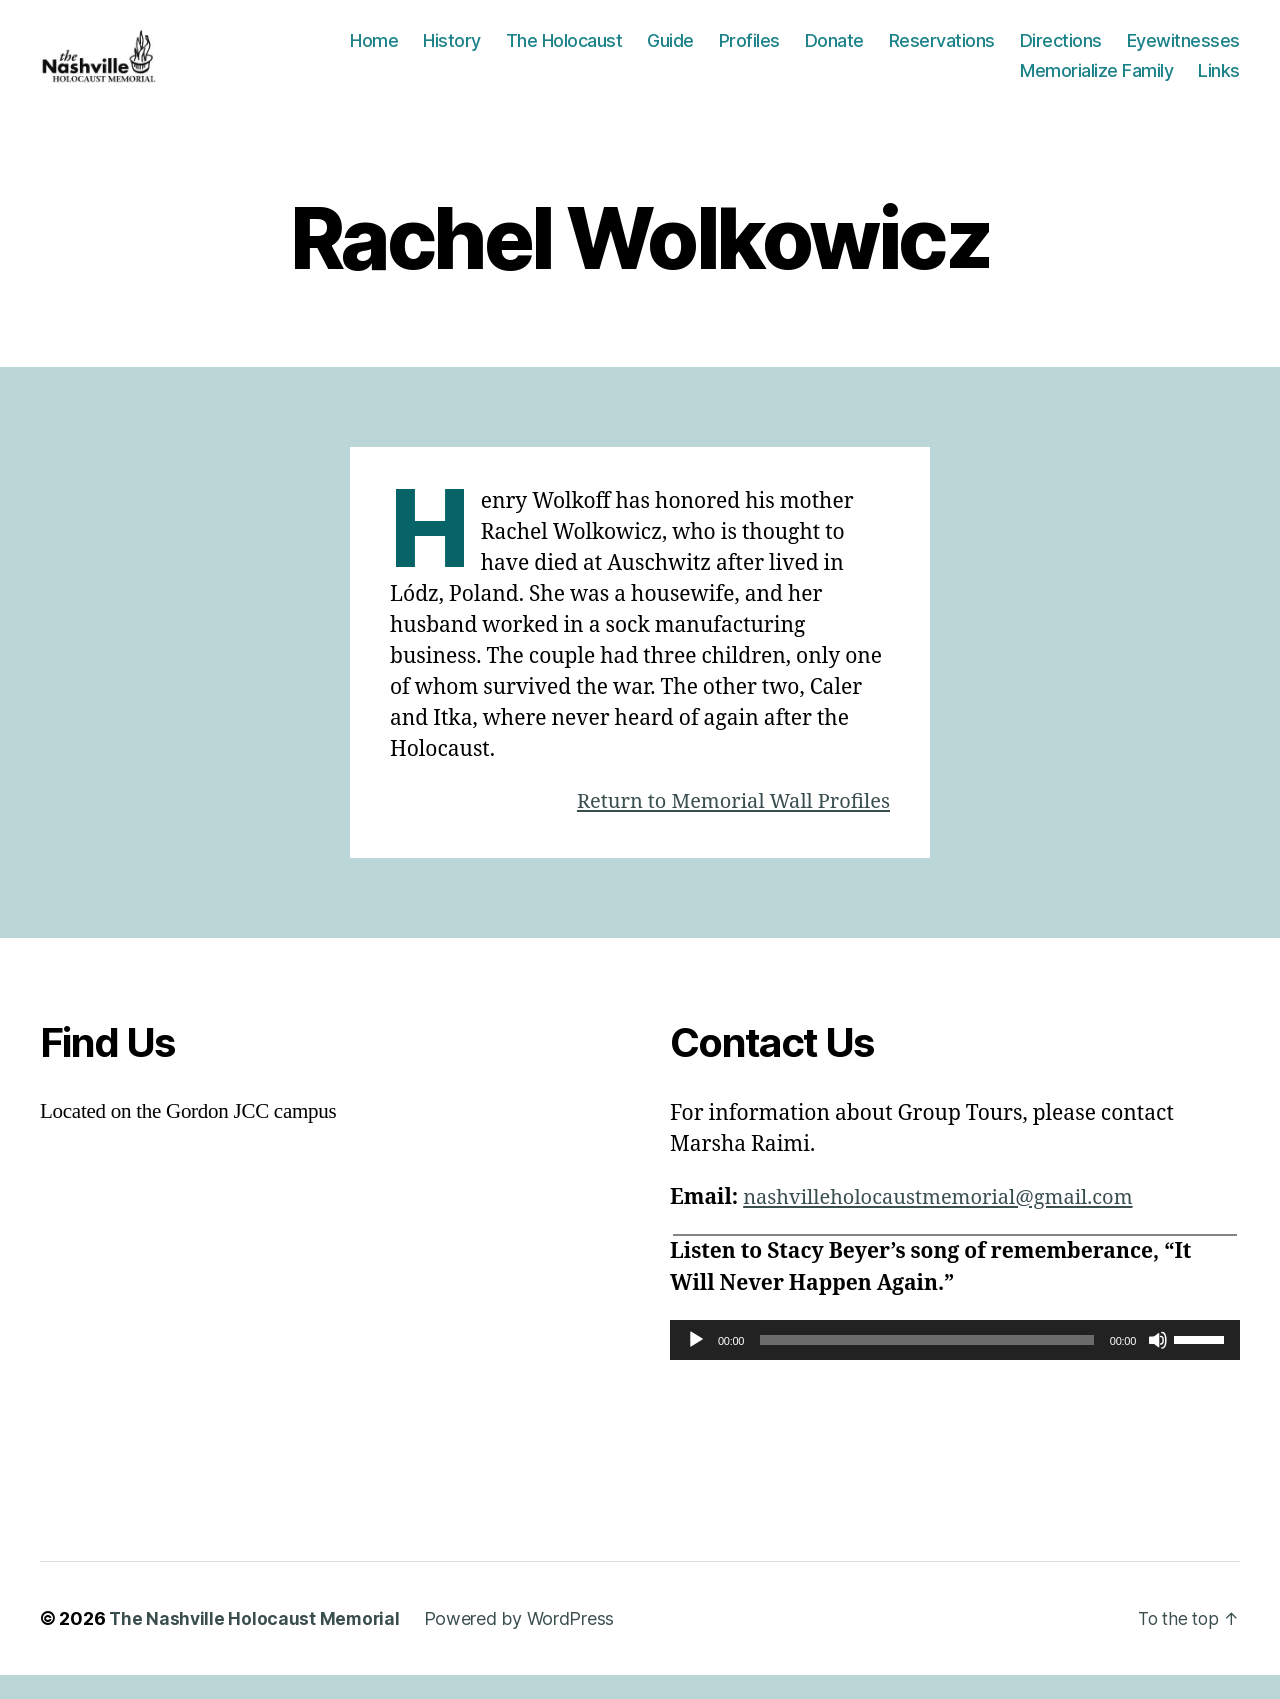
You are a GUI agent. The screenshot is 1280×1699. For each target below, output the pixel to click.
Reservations (942, 52)
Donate (834, 52)
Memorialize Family (1096, 81)
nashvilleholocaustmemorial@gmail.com (947, 1220)
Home (374, 52)
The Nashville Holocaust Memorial (256, 1642)
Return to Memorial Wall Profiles (726, 824)
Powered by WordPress (523, 1642)
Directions (1061, 52)
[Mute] (1158, 1364)
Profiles (749, 52)
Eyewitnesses (1183, 52)
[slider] (927, 1364)
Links (1219, 81)
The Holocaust (564, 52)
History (452, 52)
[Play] (696, 1364)
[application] (955, 1364)
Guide (670, 52)
